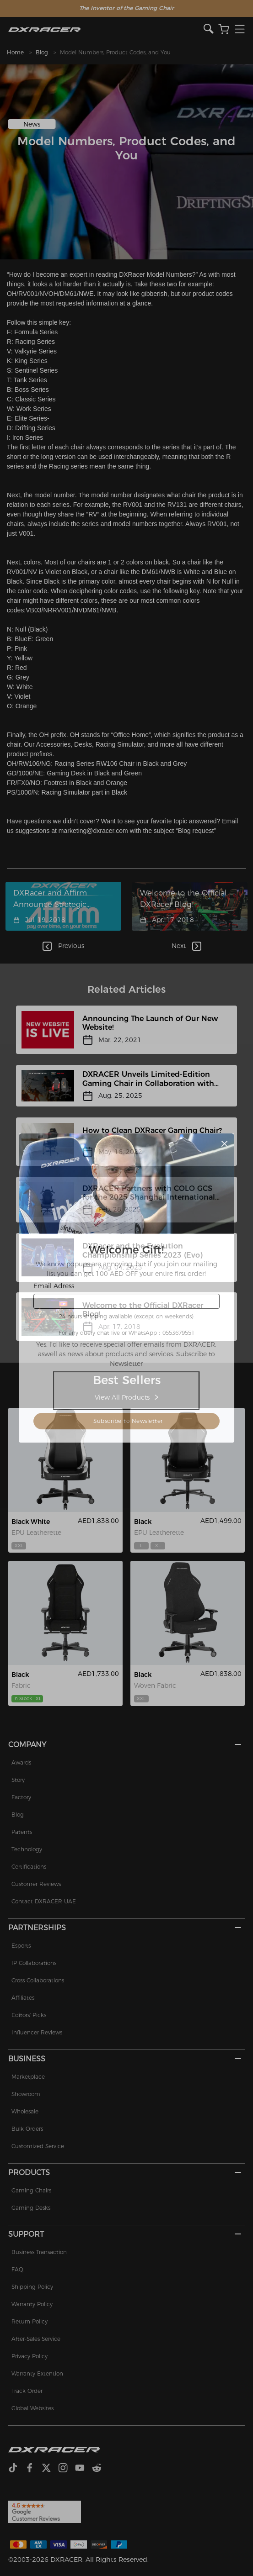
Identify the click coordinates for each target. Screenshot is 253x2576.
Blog (42, 52)
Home (15, 52)
